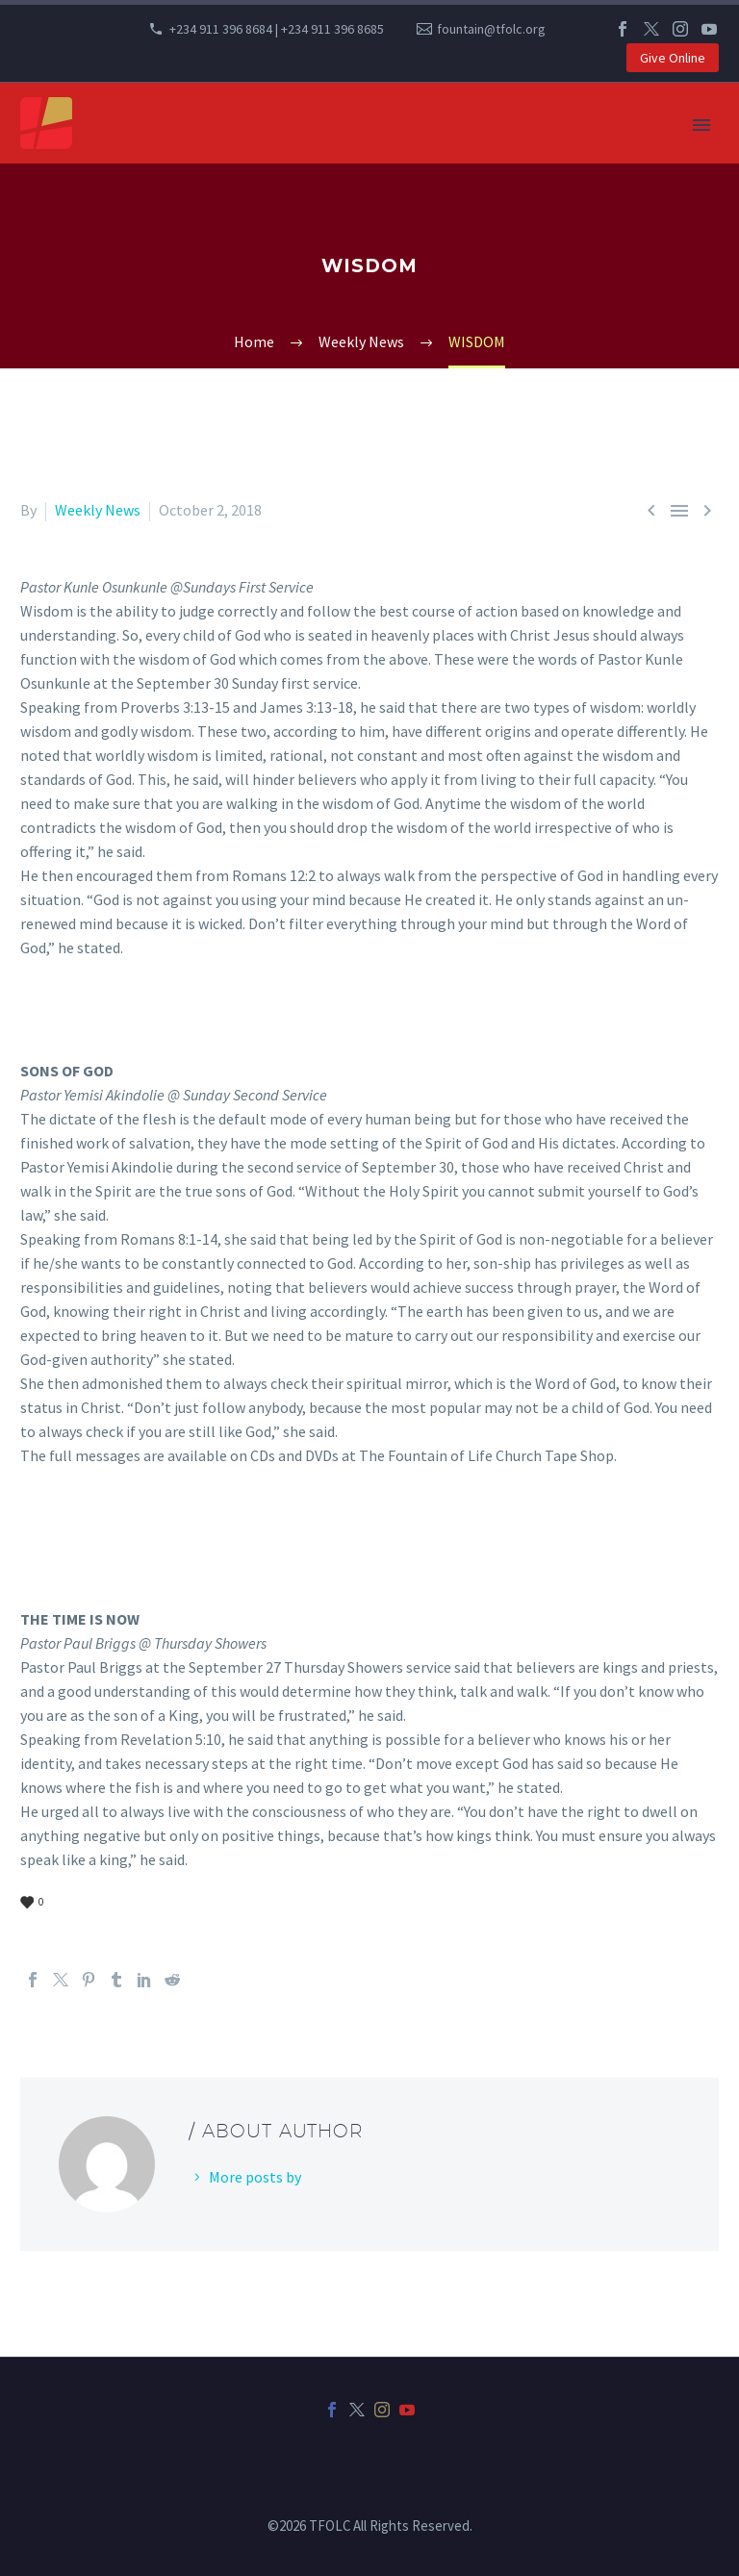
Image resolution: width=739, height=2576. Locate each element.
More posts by (255, 2176)
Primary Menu (701, 125)
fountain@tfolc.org (491, 29)
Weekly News (97, 509)
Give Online (672, 57)
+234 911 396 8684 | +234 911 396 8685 (276, 29)
